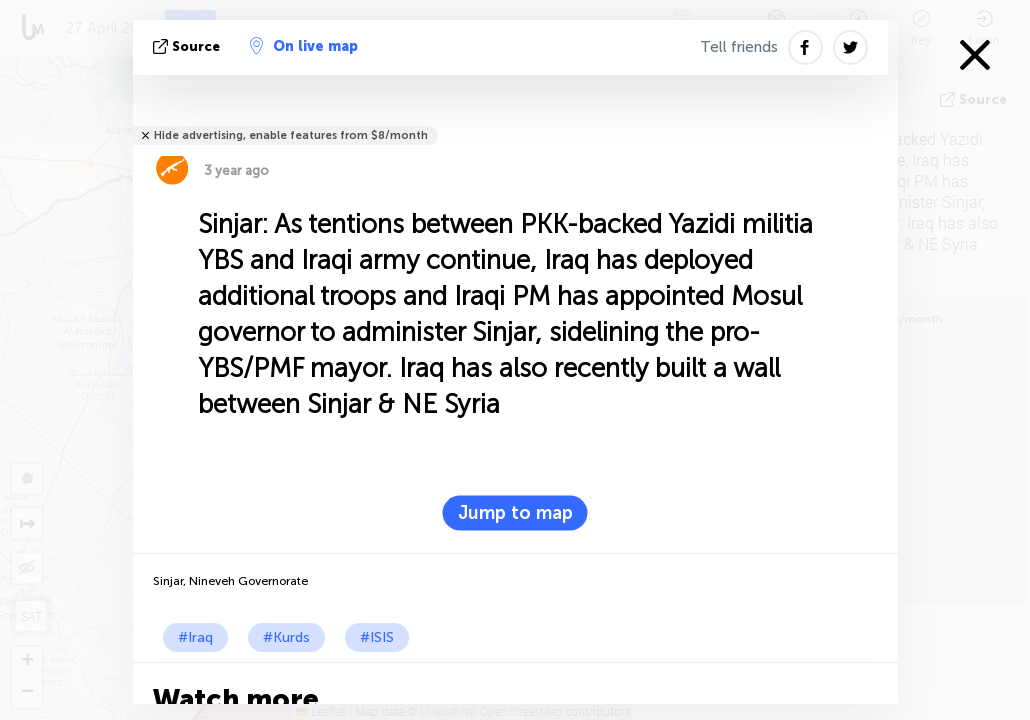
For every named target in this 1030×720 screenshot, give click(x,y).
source (188, 46)
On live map (304, 46)
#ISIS (377, 637)
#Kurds (286, 637)
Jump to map (515, 513)
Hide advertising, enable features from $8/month (291, 135)
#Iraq (195, 637)
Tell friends (739, 47)
